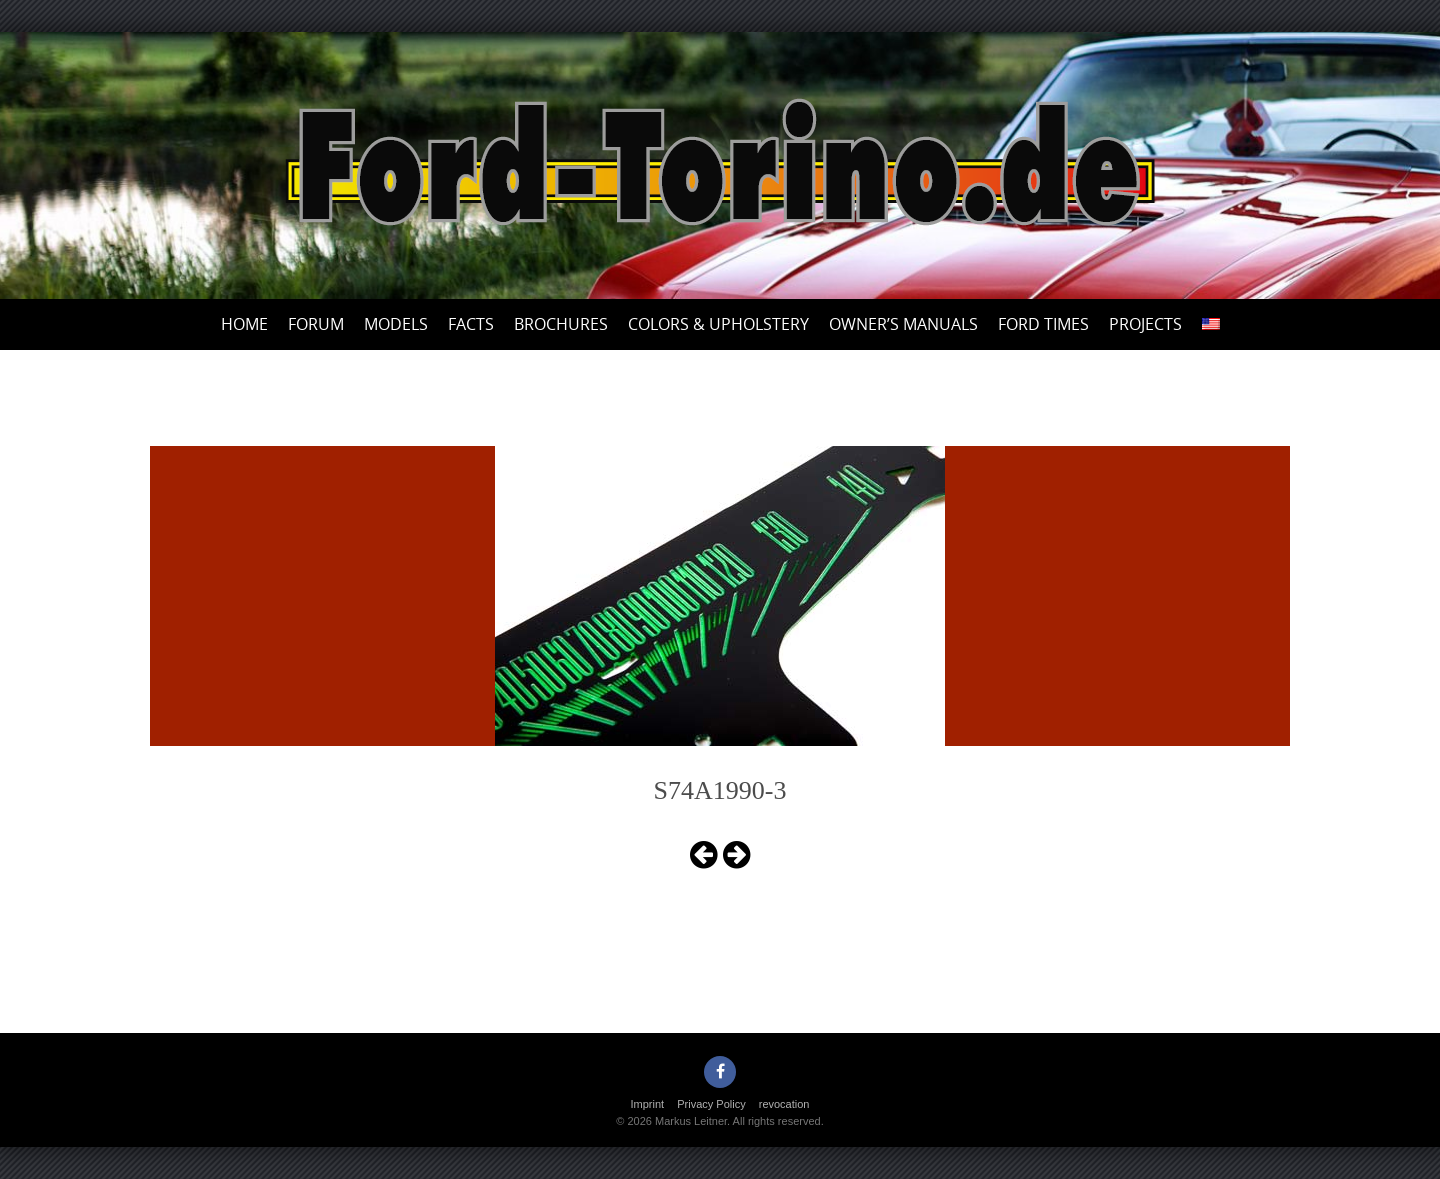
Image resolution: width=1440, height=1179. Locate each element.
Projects (1145, 324)
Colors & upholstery (718, 324)
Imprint (648, 1104)
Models (396, 324)
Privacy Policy (711, 1104)
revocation (784, 1104)
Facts (471, 324)
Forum (316, 324)
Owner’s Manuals (903, 324)
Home (244, 324)
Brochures (561, 324)
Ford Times (1043, 324)
